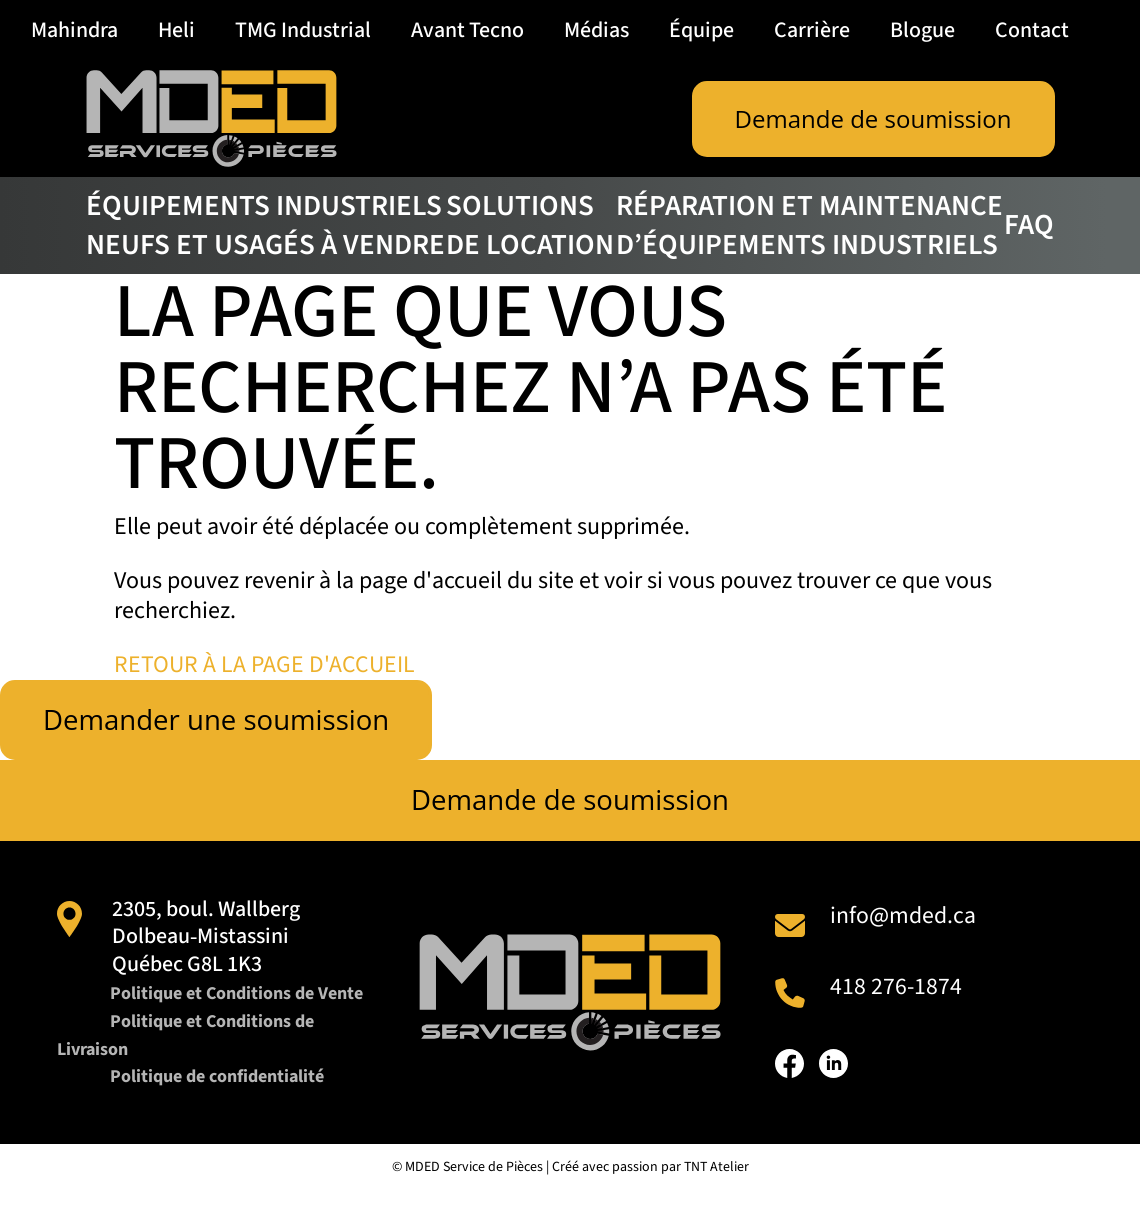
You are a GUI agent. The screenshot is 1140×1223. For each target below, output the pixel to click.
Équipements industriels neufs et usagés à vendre (265, 225)
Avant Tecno (467, 30)
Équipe (701, 30)
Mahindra (74, 30)
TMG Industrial (303, 30)
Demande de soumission (873, 118)
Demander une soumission (219, 720)
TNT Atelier (716, 1195)
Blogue (922, 30)
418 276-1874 (896, 987)
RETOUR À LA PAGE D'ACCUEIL (265, 664)
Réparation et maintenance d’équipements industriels (809, 225)
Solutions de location (530, 225)
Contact (1032, 30)
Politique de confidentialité (219, 1105)
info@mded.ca (903, 916)
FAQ (1029, 225)
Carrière (812, 30)
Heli (176, 30)
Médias (596, 30)
